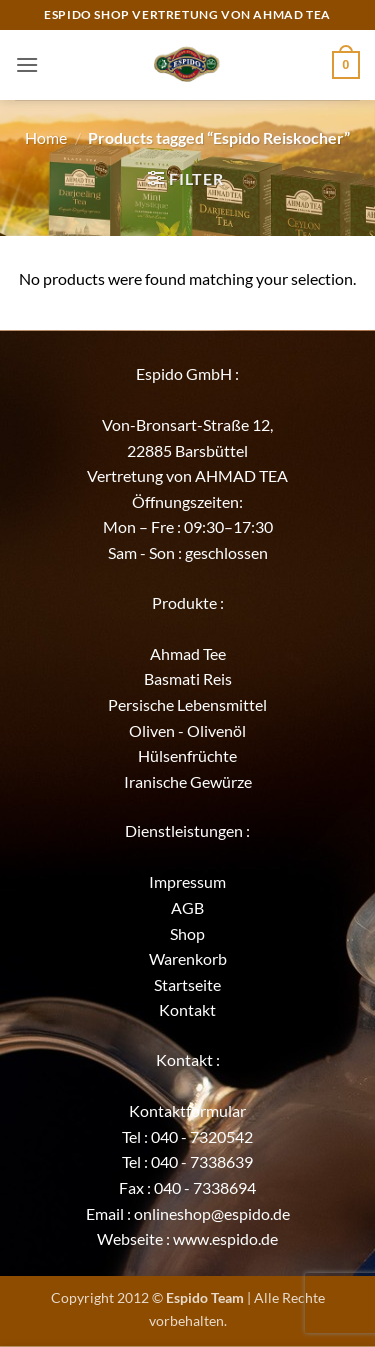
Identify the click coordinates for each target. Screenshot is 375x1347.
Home (46, 137)
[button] (27, 64)
